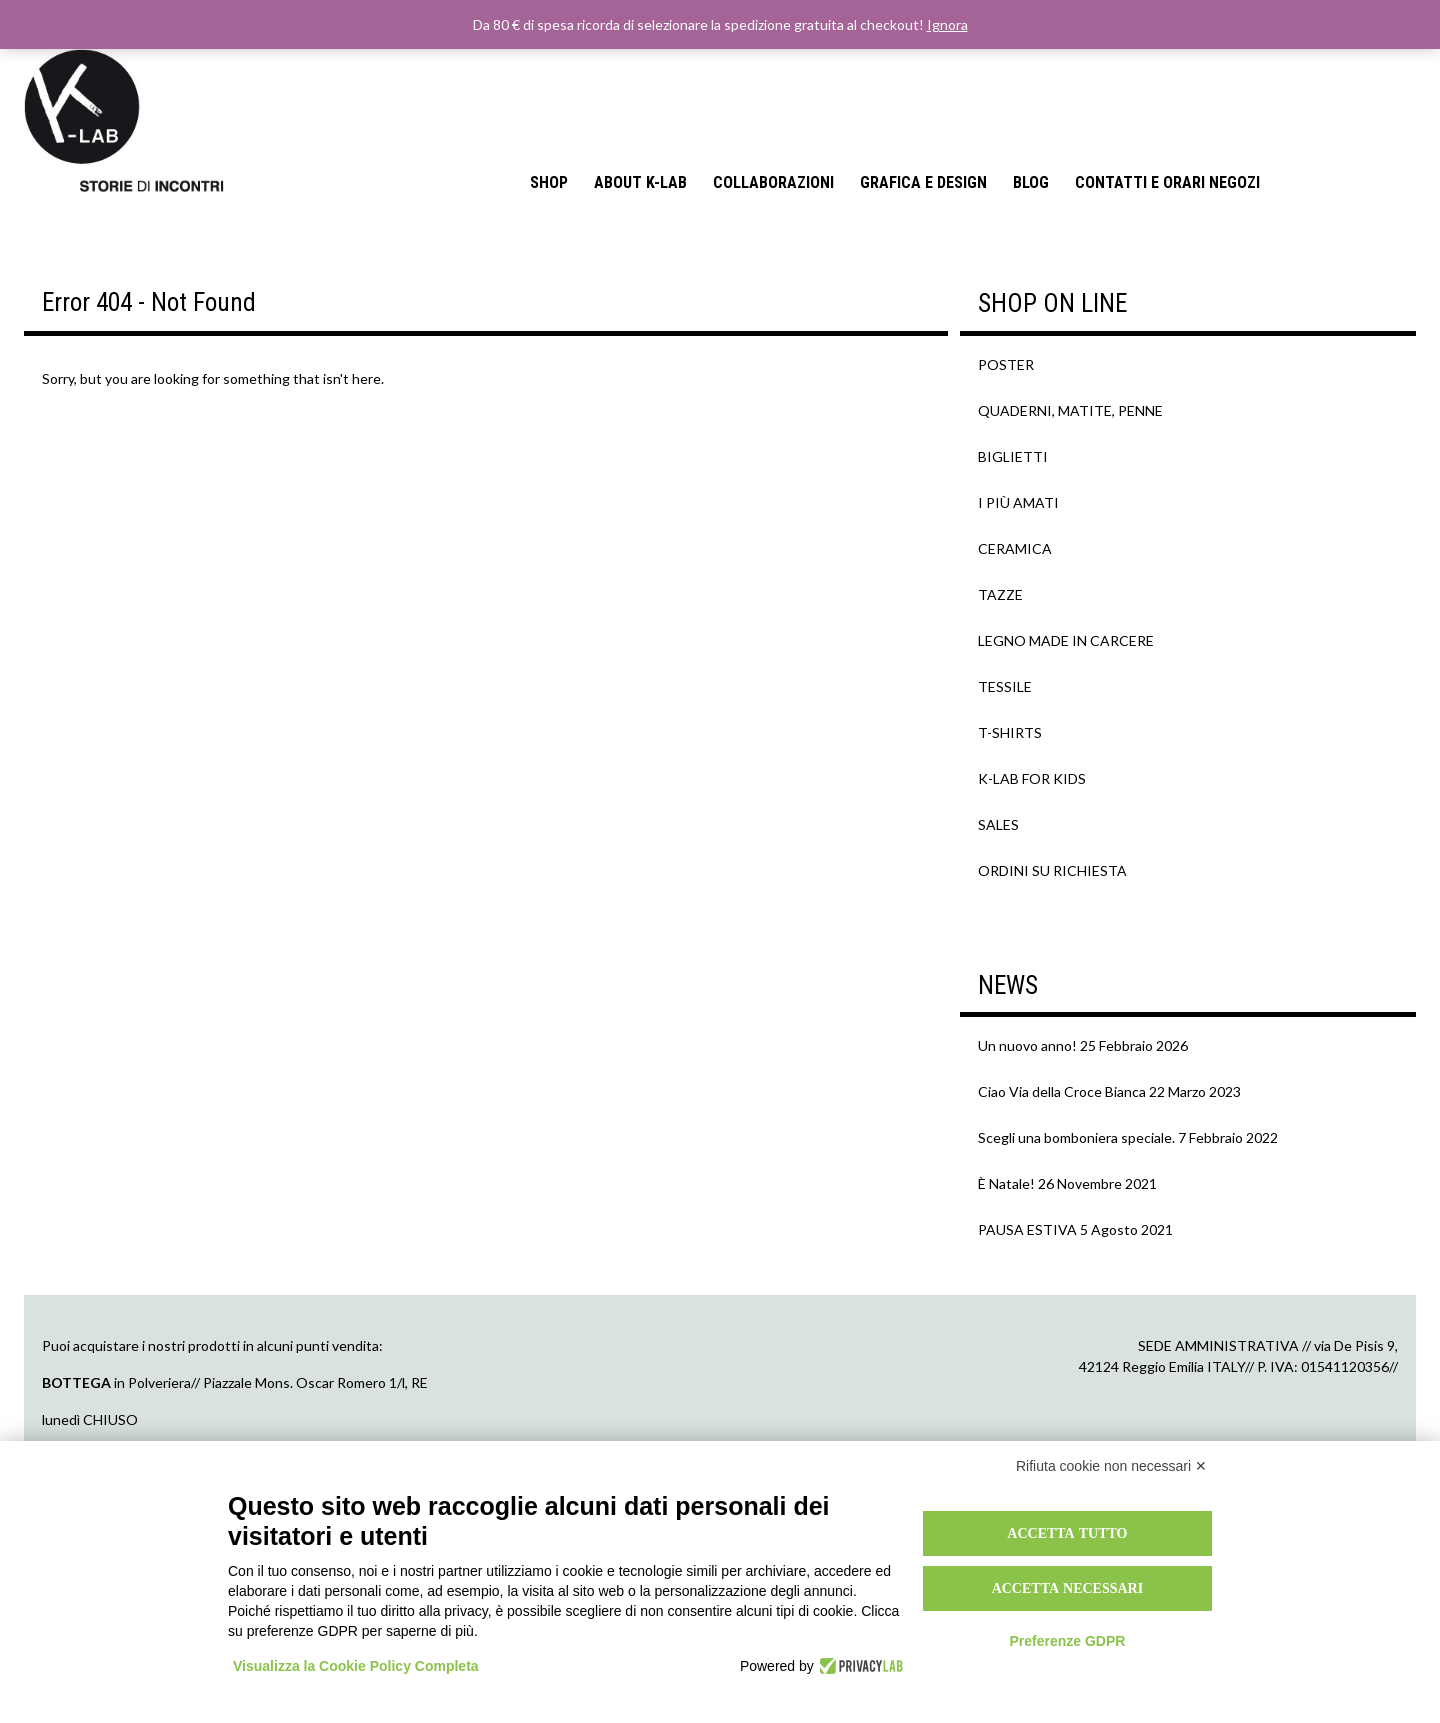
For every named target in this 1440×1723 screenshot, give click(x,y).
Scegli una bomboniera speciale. (1076, 1137)
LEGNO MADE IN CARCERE (1066, 640)
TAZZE (1000, 594)
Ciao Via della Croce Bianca (1062, 1091)
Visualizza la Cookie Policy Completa (356, 1666)
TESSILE (1005, 686)
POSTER (1006, 364)
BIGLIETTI (1013, 456)
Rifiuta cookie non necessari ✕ (1111, 1466)
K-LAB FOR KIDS (1032, 778)
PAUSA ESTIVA (1027, 1229)
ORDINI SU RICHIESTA (1052, 870)
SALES (998, 824)
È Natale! (1006, 1183)
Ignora (947, 24)
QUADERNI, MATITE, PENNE (1070, 410)
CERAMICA (1015, 548)
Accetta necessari (1068, 1588)
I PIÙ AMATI (1018, 502)
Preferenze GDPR (1067, 1641)
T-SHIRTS (1010, 732)
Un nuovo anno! (1027, 1045)
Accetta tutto (1067, 1533)
